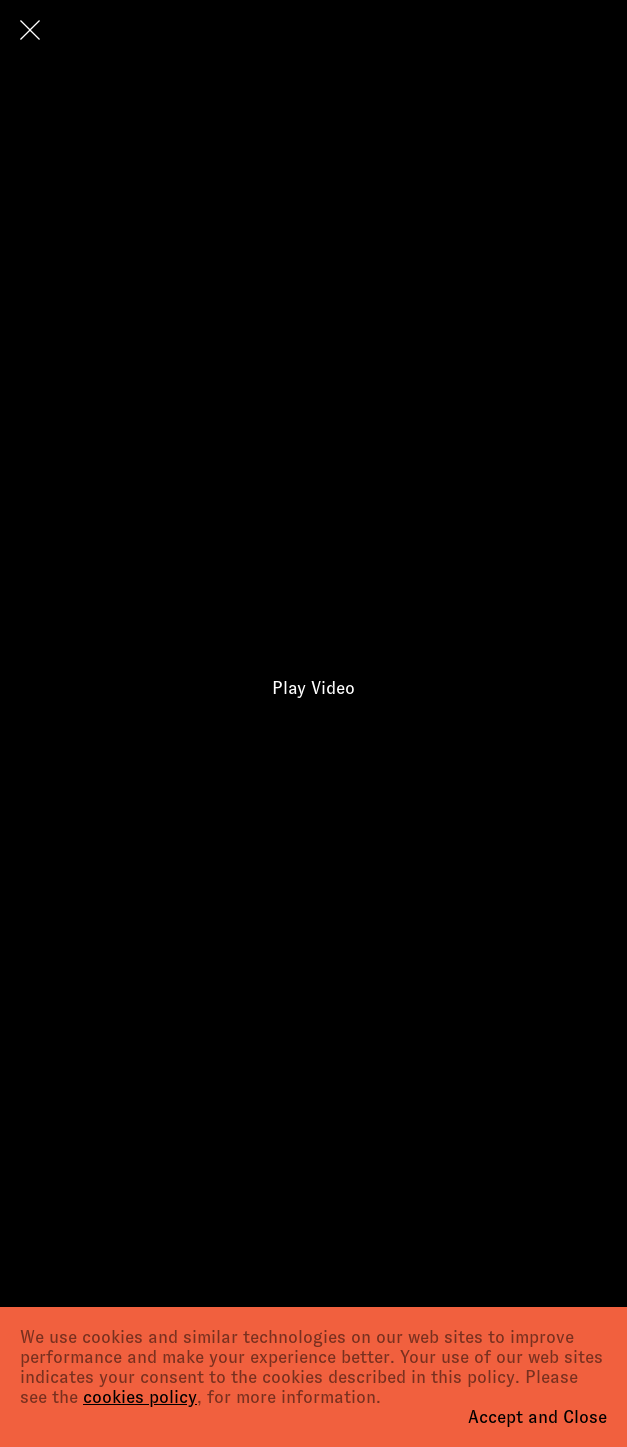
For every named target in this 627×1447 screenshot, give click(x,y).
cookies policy (140, 1397)
